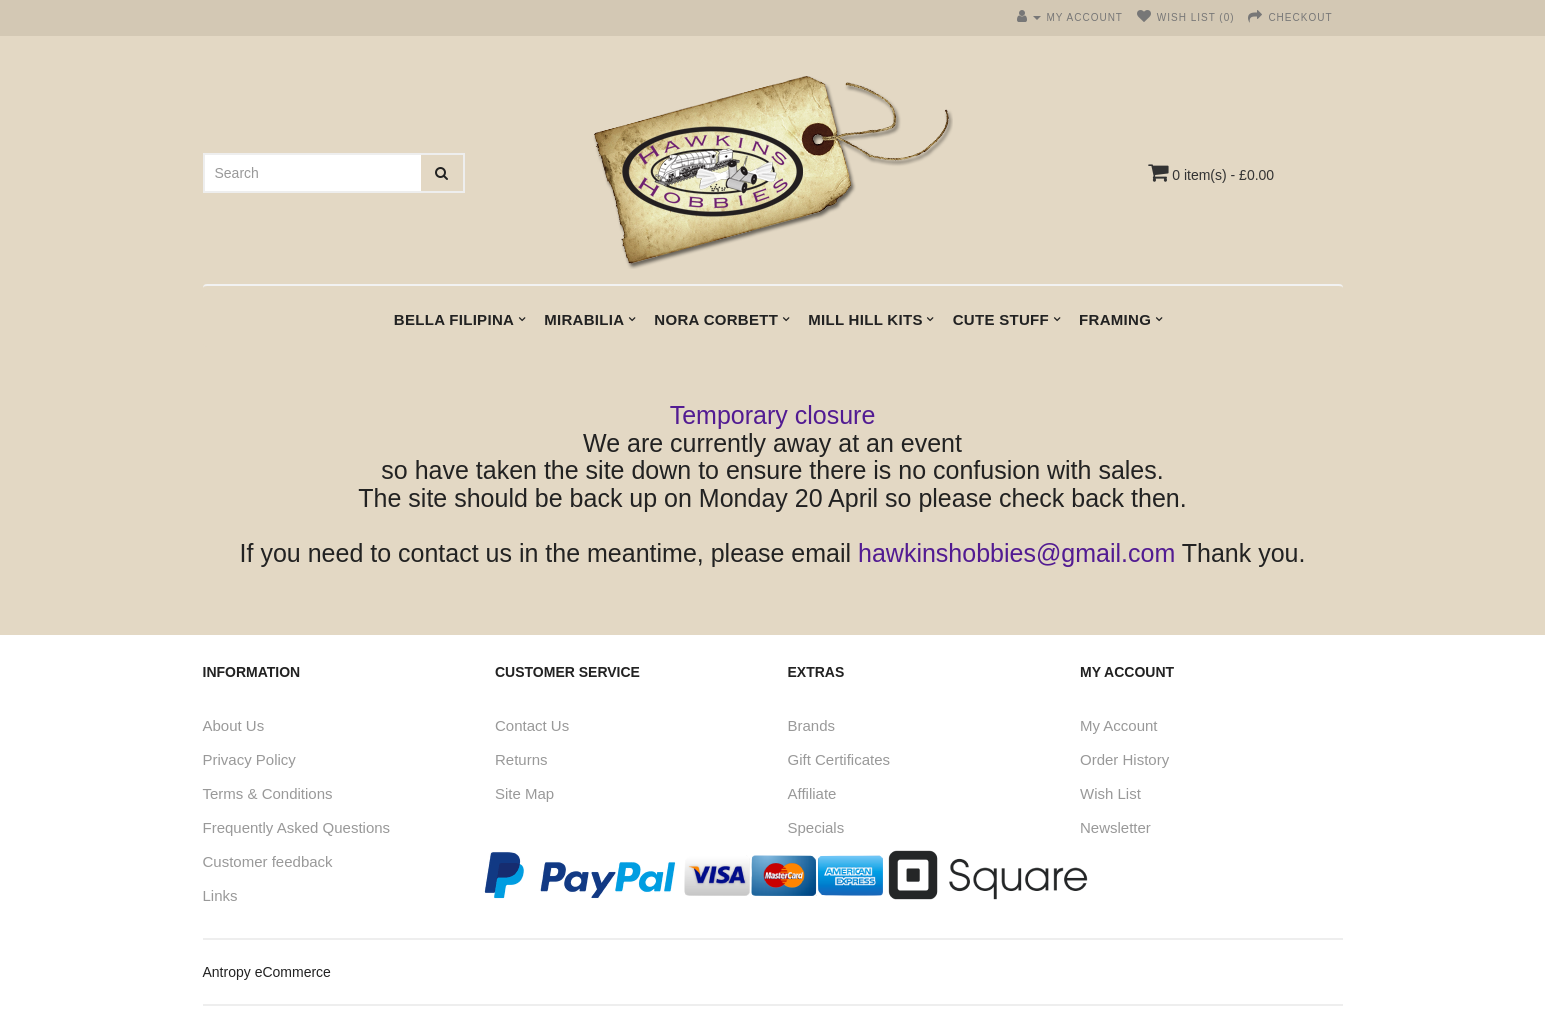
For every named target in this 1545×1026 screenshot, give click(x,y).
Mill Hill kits (865, 319)
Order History (1124, 759)
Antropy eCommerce (267, 972)
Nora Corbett (716, 319)
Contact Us (532, 725)
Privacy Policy (249, 759)
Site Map (524, 793)
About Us (234, 725)
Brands (812, 725)
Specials (816, 827)
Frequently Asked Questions (297, 827)
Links (220, 895)
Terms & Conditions (268, 793)
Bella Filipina (454, 319)
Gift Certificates (839, 759)
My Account (1119, 725)
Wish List (1110, 793)
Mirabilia (584, 319)
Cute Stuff (1001, 319)
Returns (521, 759)
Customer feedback (268, 861)
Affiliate (812, 793)
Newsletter (1115, 827)
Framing (1115, 319)
